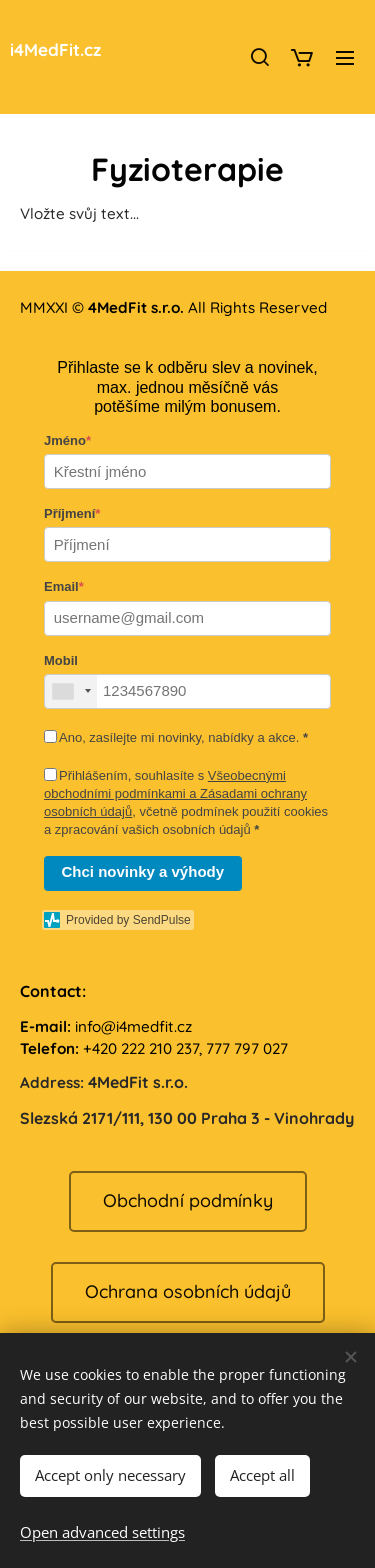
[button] (259, 57)
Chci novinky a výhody (143, 871)
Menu (345, 58)
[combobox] (71, 690)
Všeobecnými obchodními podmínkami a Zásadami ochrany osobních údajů (175, 793)
